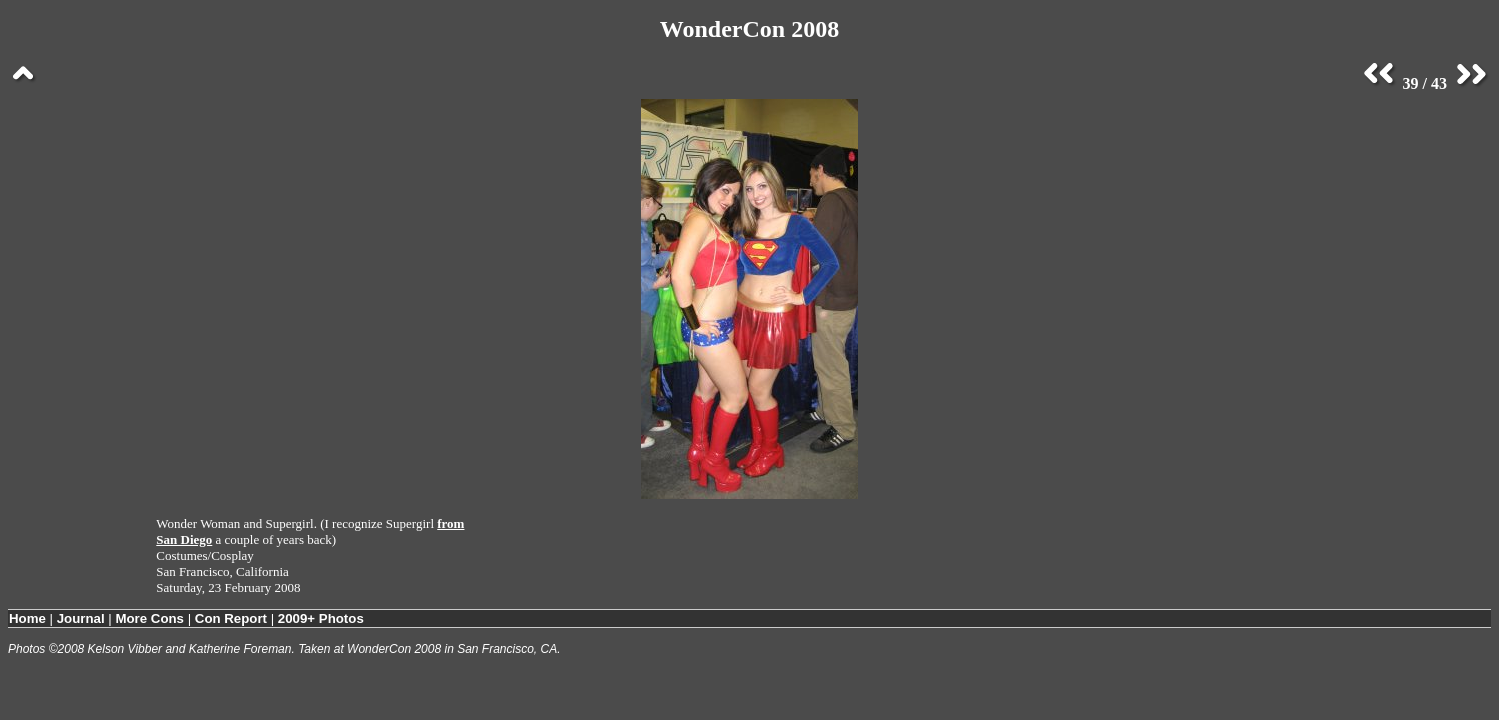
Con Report (231, 618)
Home (27, 618)
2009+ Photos (321, 618)
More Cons (149, 618)
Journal (81, 618)
